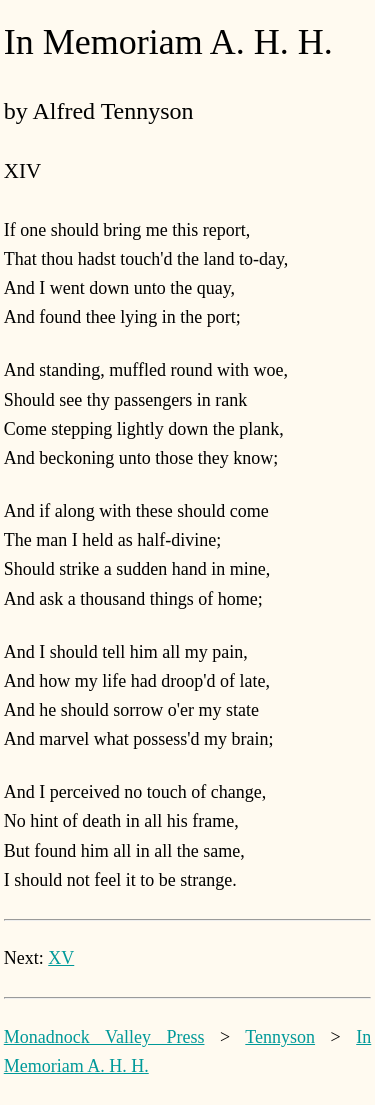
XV (61, 958)
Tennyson (280, 1037)
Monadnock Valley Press (104, 1037)
